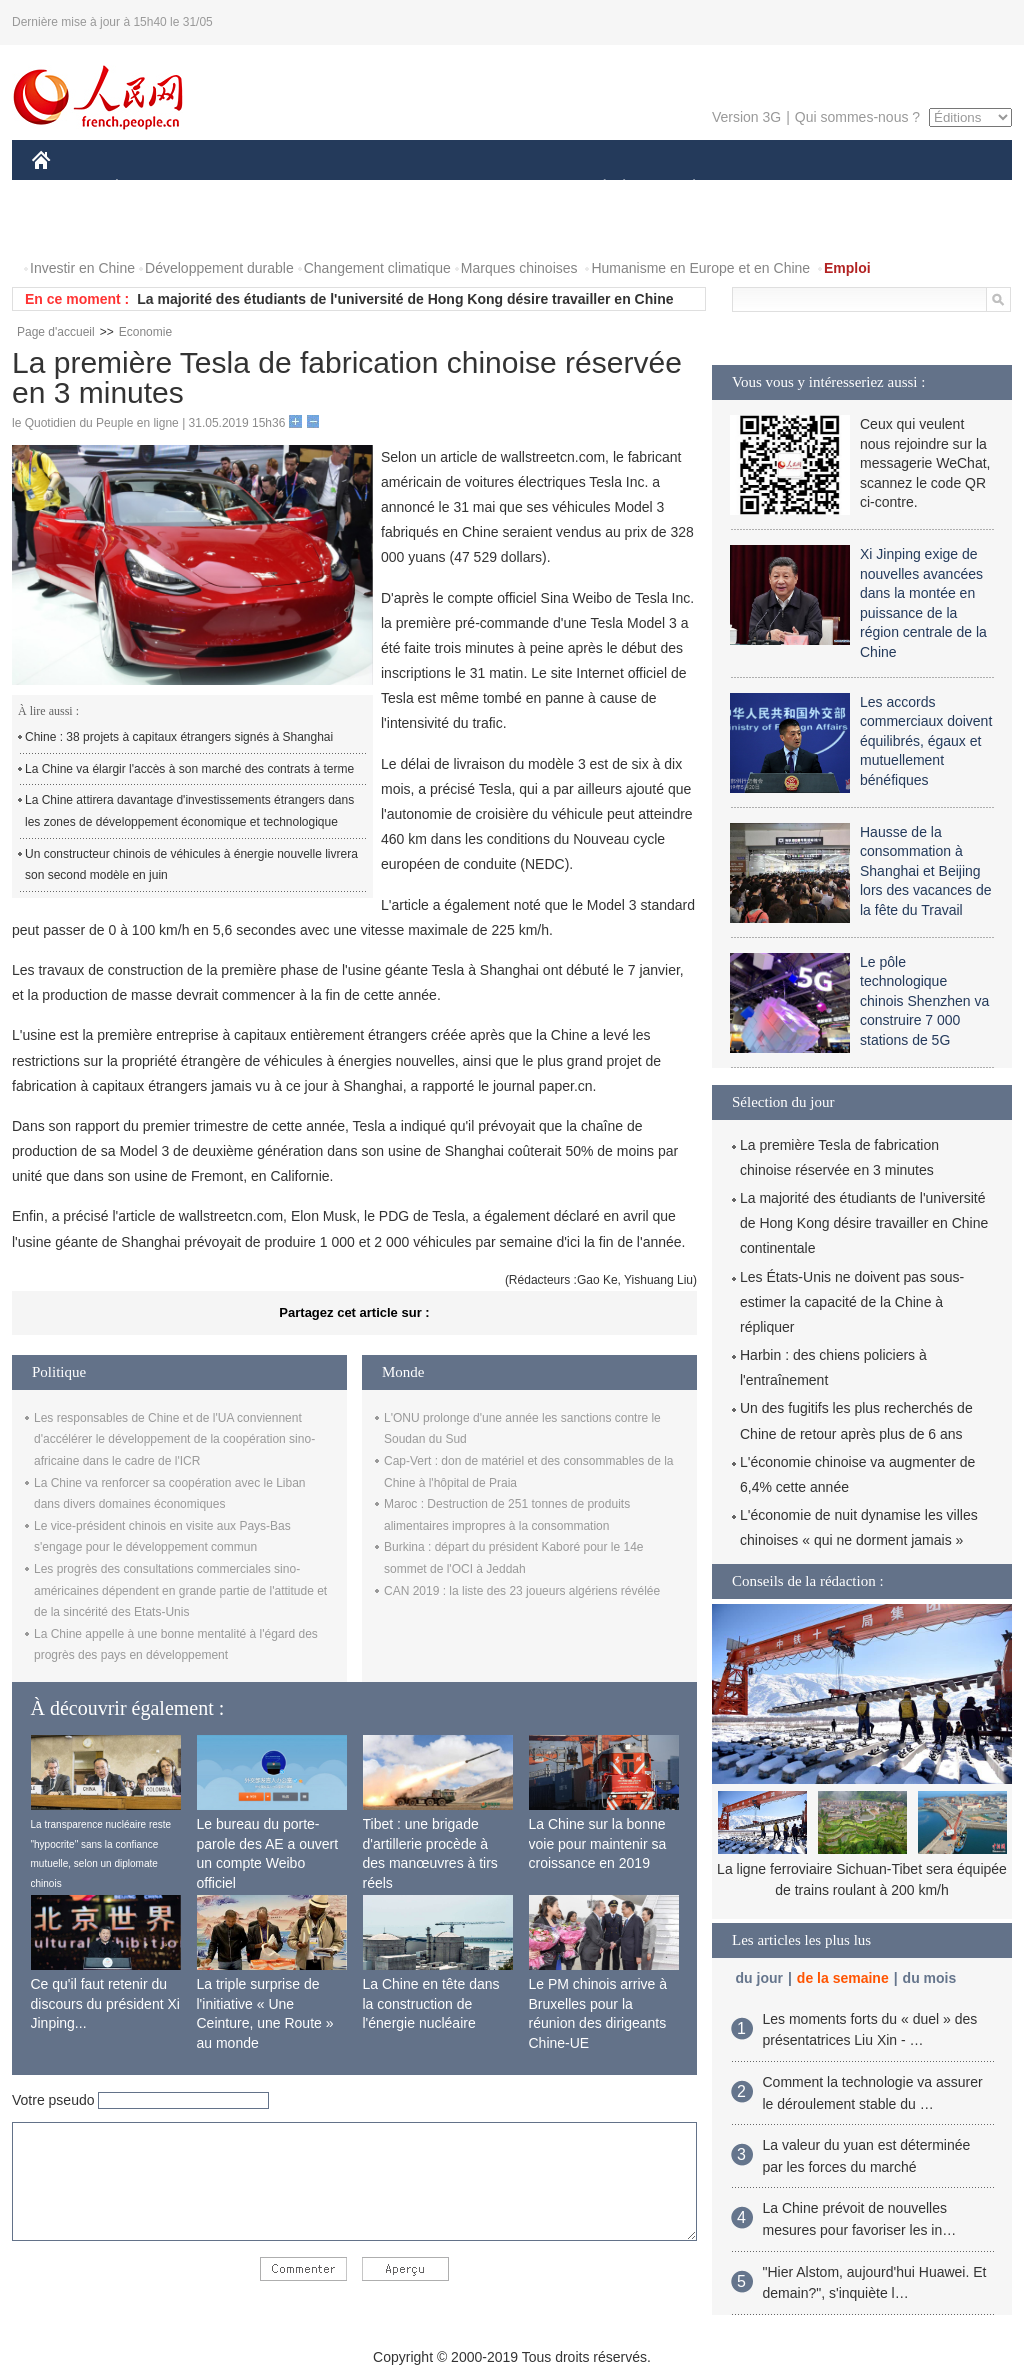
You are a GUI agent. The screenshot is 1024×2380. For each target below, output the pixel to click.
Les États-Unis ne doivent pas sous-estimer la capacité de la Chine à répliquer (852, 1302)
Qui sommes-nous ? (857, 117)
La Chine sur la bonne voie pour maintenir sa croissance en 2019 (598, 1843)
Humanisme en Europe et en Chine (700, 268)
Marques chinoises (519, 268)
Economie (145, 332)
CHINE (66, 188)
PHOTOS (73, 228)
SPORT (763, 188)
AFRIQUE (328, 188)
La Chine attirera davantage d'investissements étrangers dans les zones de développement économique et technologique (189, 811)
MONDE (244, 188)
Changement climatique (377, 268)
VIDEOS (153, 228)
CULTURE (506, 188)
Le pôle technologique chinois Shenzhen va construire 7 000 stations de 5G (924, 1001)
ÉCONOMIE (153, 188)
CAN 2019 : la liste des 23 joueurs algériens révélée (522, 1591)
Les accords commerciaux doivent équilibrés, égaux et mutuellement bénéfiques (926, 741)
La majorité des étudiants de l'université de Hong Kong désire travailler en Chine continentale (864, 1223)
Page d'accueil (56, 332)
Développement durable (219, 268)
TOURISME (849, 188)
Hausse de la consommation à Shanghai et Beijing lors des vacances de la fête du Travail (926, 871)
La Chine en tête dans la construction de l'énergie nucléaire (431, 2003)
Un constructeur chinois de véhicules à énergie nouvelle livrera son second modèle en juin (191, 865)
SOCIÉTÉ (595, 188)
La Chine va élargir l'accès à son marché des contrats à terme (189, 769)
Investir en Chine (82, 268)
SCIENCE (416, 188)
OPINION (943, 188)
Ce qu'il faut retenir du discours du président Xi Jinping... (105, 2003)
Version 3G (746, 117)
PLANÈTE (683, 188)
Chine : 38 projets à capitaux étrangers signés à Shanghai (179, 737)
